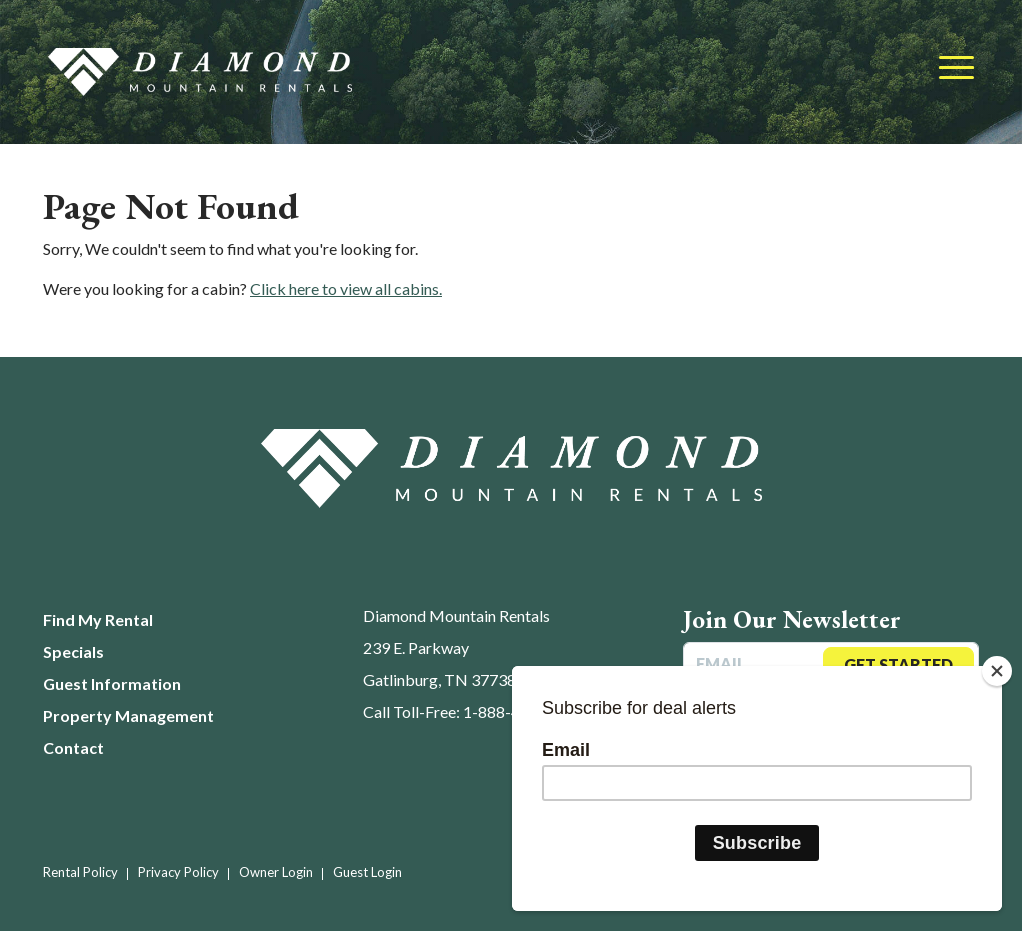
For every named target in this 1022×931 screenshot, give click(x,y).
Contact (73, 747)
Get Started (898, 664)
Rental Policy (80, 872)
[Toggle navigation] (956, 69)
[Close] (997, 671)
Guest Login (367, 872)
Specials (73, 651)
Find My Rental (98, 619)
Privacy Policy (178, 872)
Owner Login (276, 872)
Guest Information (112, 683)
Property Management (128, 715)
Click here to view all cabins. (346, 288)
